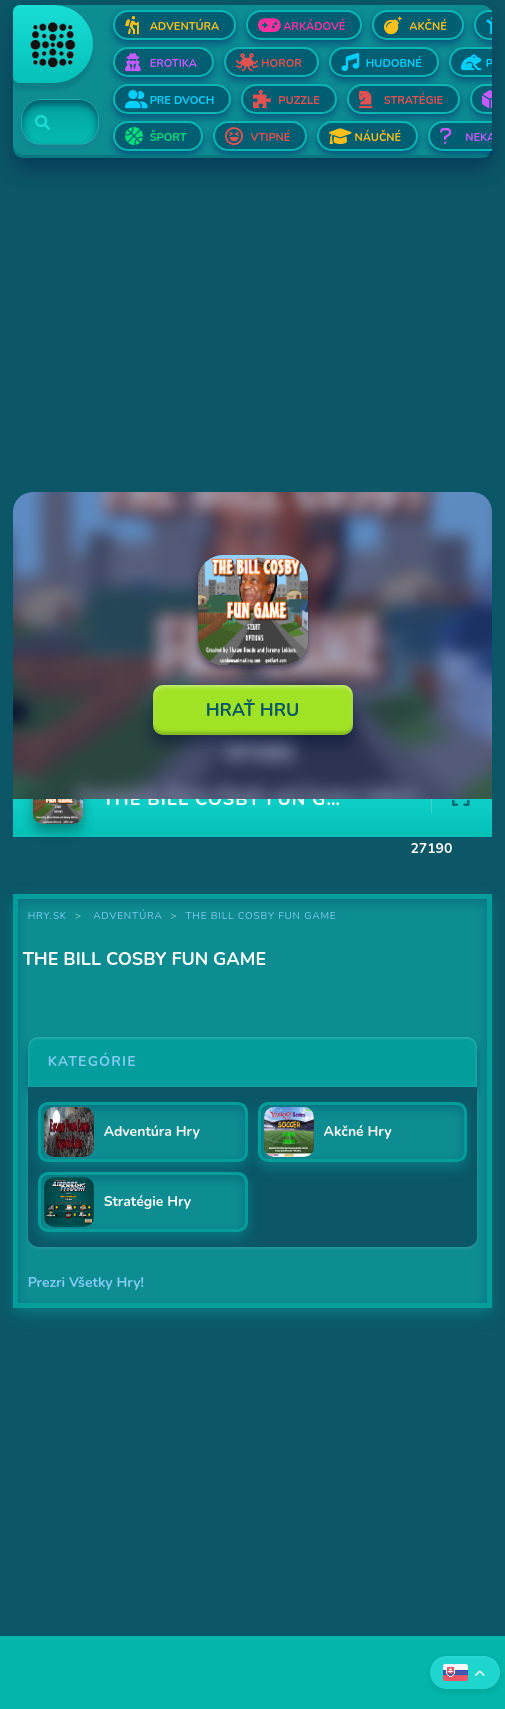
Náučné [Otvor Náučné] (377, 137)
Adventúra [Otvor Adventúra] (185, 26)
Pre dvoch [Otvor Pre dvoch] (182, 100)
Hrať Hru (253, 710)
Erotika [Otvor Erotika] (173, 63)
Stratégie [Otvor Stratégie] (414, 100)
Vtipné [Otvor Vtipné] (270, 137)
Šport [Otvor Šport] (168, 137)
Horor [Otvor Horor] (281, 63)
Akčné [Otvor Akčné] (427, 26)
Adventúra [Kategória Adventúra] (127, 916)
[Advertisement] (253, 327)
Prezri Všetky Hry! (86, 1282)
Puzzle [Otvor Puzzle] (298, 100)
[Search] (48, 123)
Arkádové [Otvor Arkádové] (314, 26)
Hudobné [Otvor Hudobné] (394, 63)
